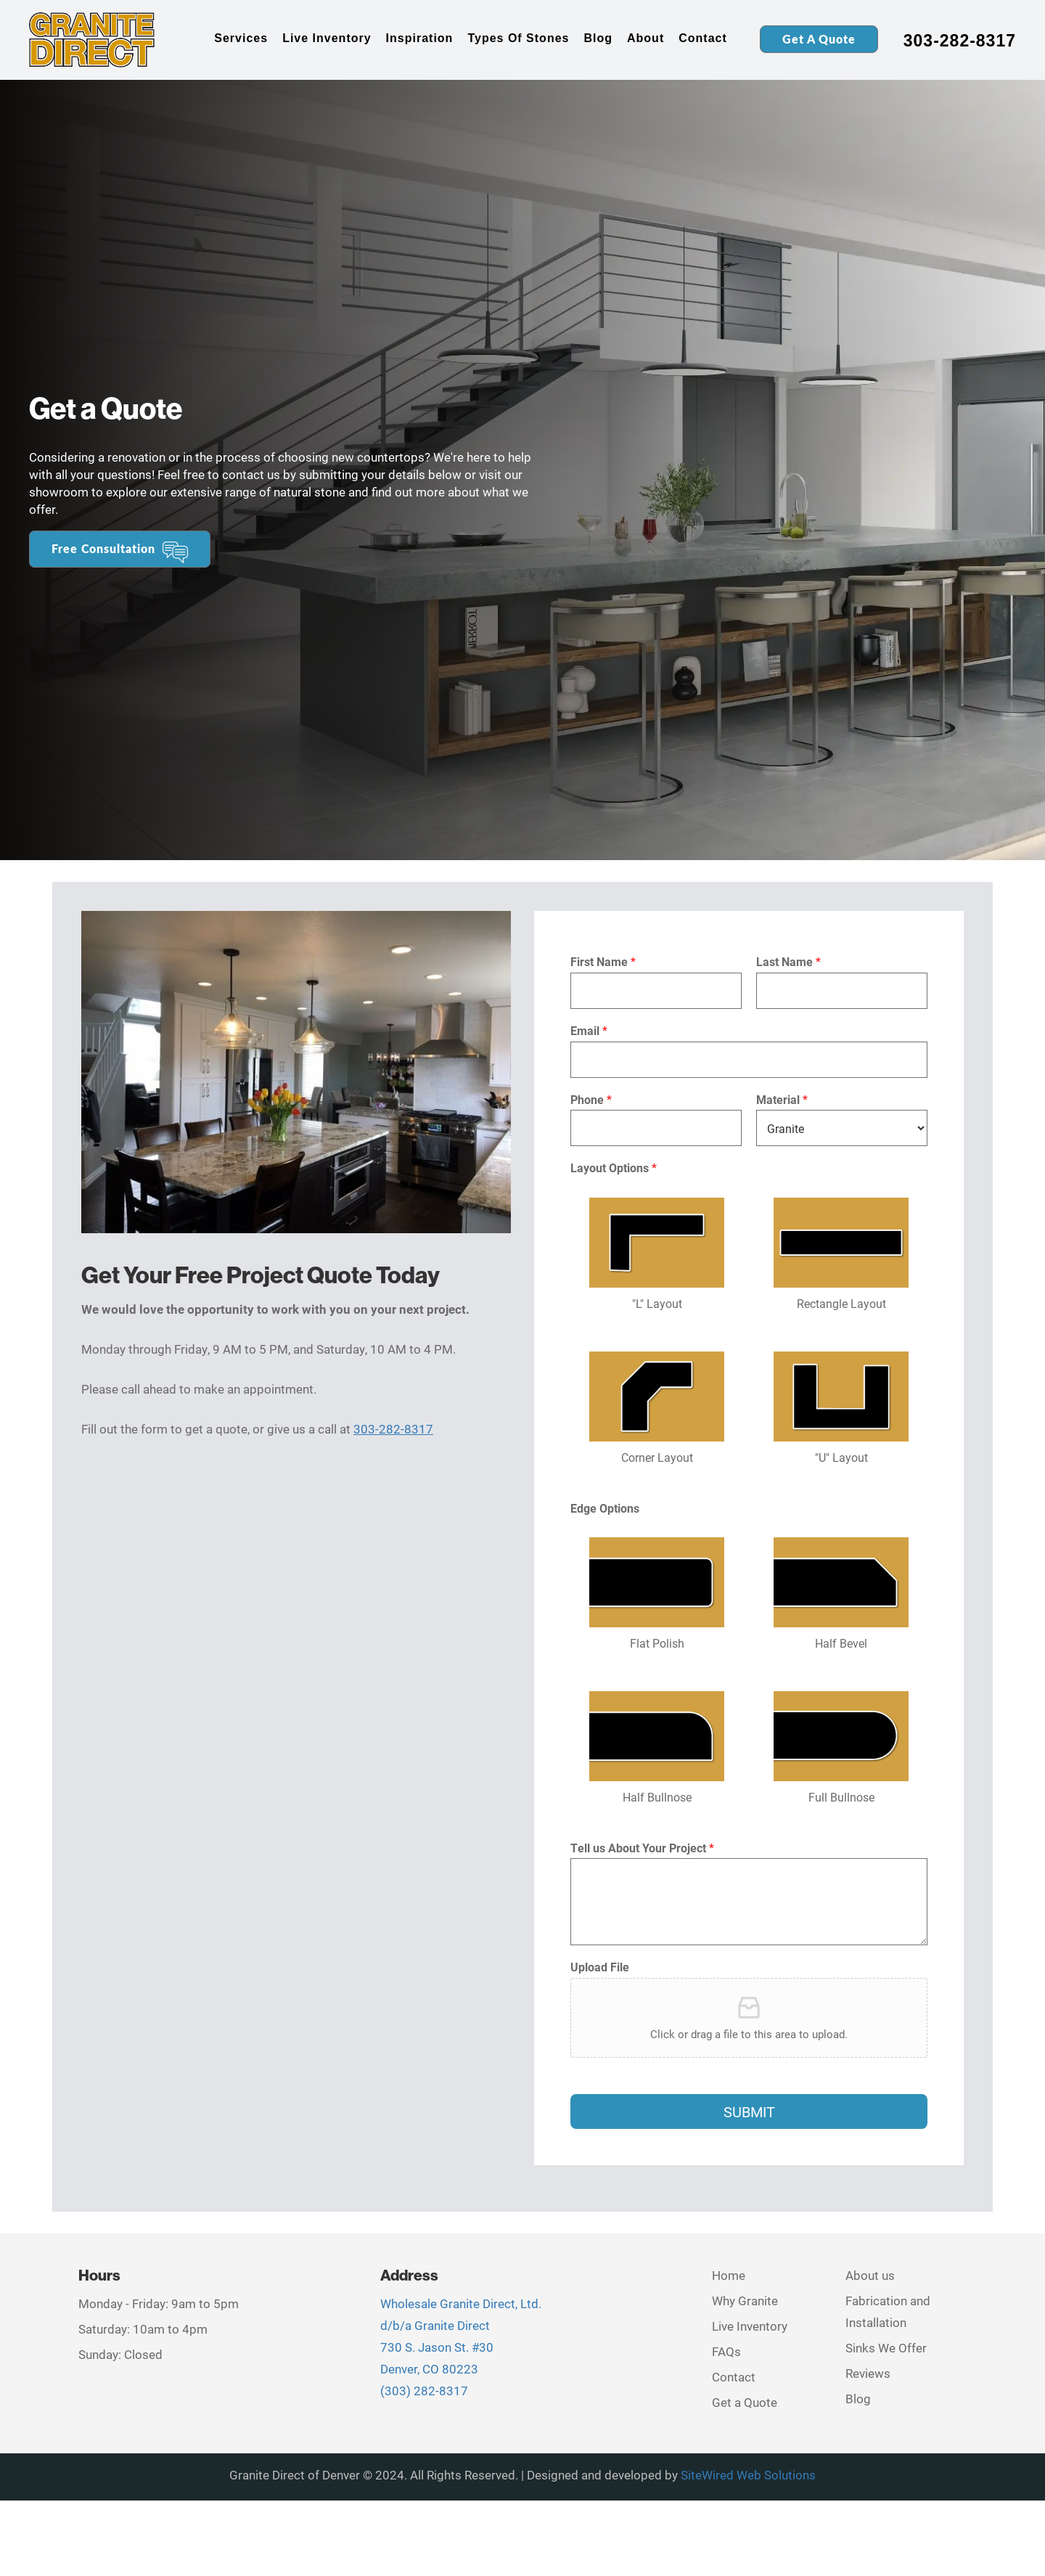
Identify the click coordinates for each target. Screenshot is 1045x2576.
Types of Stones (518, 38)
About (645, 38)
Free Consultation (103, 548)
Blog (597, 38)
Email (588, 1030)
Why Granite (745, 2300)
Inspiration (420, 38)
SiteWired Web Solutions (748, 2474)
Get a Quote (819, 38)
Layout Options (613, 1168)
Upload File (599, 1967)
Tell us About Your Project (642, 1848)
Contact (703, 38)
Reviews (867, 2373)
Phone (591, 1099)
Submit (749, 2111)
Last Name (788, 961)
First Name (603, 961)
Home (728, 2275)
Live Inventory (326, 38)
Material (782, 1099)
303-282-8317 (959, 40)
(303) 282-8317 (424, 2390)
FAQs (726, 2351)
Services (241, 38)
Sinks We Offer (886, 2347)
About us (870, 2275)
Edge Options (604, 1508)
